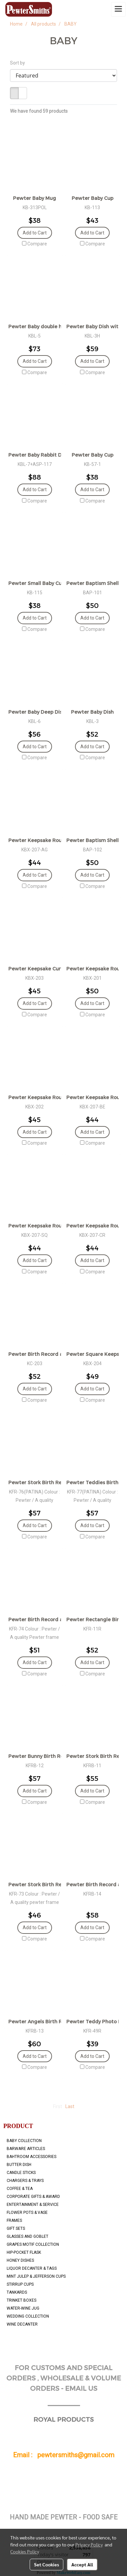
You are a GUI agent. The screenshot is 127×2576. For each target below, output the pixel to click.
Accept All (82, 2564)
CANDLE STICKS (21, 2172)
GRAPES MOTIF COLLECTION (33, 2244)
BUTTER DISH (19, 2164)
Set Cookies (46, 2564)
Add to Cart (35, 232)
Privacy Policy (89, 2544)
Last (69, 2106)
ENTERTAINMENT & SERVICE (33, 2204)
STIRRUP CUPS (20, 2284)
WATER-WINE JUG (23, 2308)
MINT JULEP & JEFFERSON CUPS (36, 2276)
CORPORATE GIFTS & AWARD (33, 2196)
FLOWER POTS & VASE (27, 2212)
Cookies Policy (24, 2551)
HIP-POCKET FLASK (24, 2252)
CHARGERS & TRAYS (25, 2180)
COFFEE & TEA (20, 2188)
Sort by (19, 63)
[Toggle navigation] (118, 9)
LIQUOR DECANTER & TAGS (32, 2268)
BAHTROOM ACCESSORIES (31, 2156)
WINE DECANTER (22, 2324)
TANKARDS (17, 2292)
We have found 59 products (39, 111)
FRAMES (14, 2220)
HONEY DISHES (20, 2260)
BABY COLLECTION (24, 2140)
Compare (37, 243)
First (57, 2106)
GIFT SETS (16, 2228)
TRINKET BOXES (21, 2300)
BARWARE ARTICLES (26, 2148)
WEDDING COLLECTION (28, 2316)
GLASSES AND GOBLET (27, 2236)
